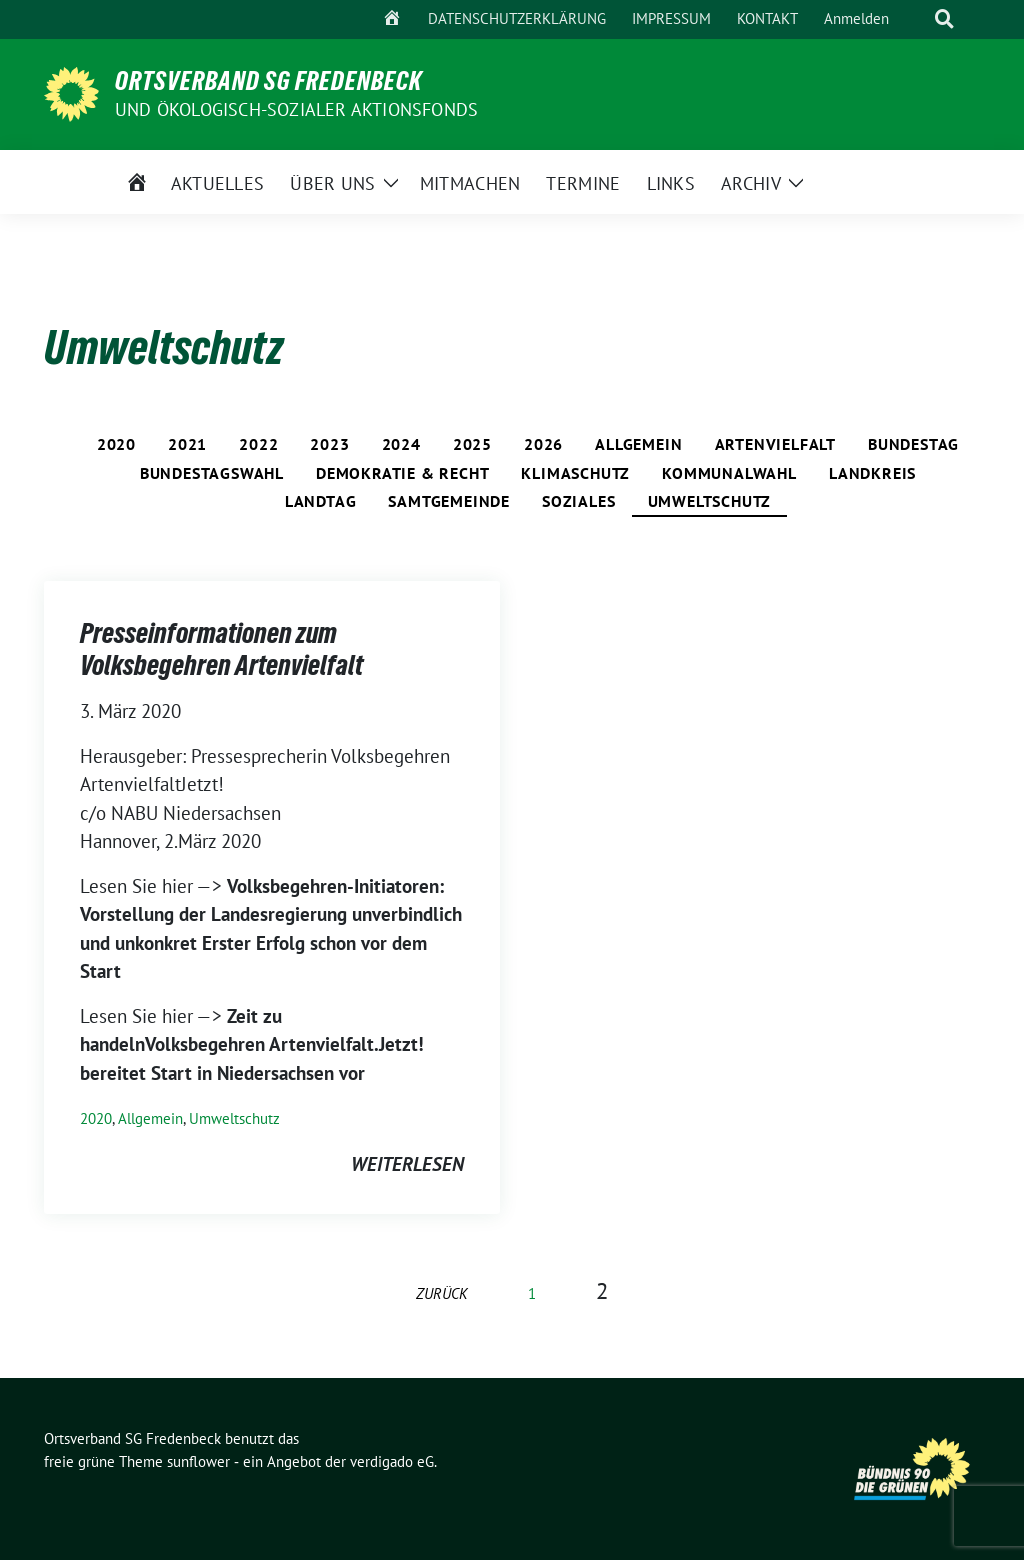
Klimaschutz (575, 473)
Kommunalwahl (729, 473)
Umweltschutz (710, 501)
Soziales (578, 501)
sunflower (198, 1461)
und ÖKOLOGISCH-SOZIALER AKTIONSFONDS (296, 109)
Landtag (321, 501)
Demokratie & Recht (402, 473)
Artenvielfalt (775, 444)
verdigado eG (392, 1461)
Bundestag (913, 444)
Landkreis (872, 473)
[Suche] (916, 19)
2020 (116, 444)
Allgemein (638, 444)
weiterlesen (407, 1164)
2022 (258, 444)
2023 (329, 444)
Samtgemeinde (449, 501)
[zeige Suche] (944, 19)
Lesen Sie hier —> (153, 886)
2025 (472, 444)
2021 (187, 444)
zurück (442, 1293)
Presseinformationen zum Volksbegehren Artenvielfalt (221, 649)
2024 (401, 444)
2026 (543, 444)
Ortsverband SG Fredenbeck (268, 81)
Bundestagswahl (212, 473)
